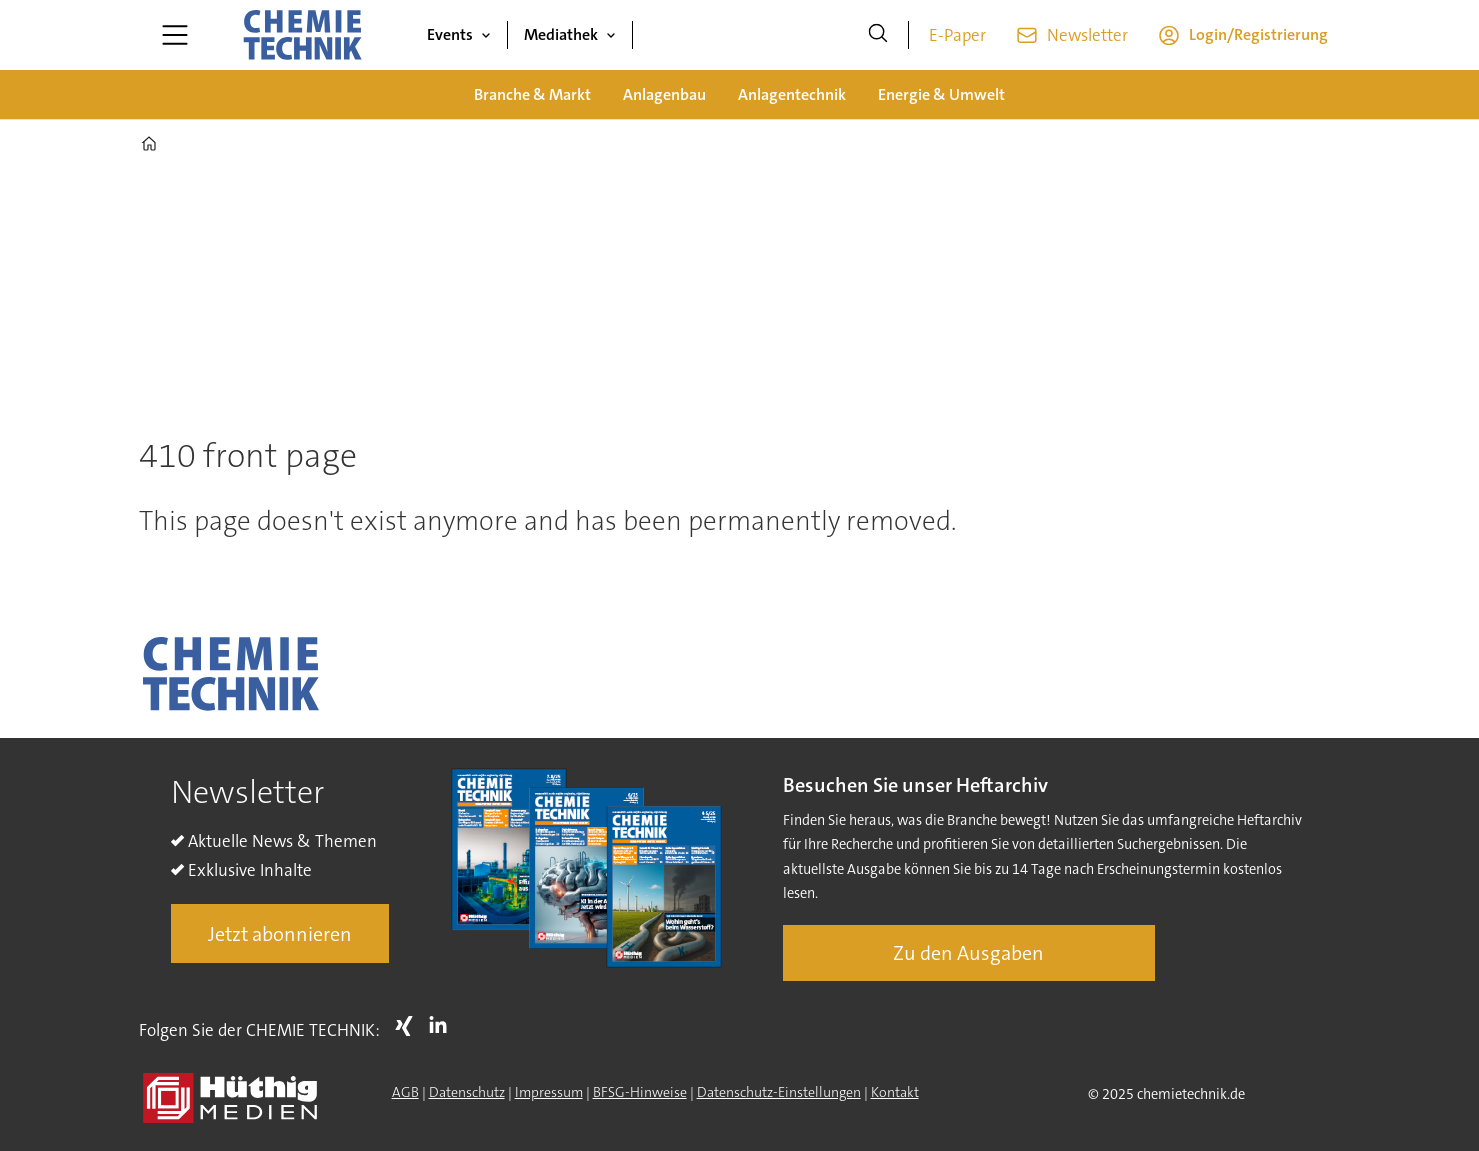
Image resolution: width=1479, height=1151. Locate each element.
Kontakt (895, 1092)
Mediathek (561, 34)
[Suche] (878, 35)
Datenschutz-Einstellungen (779, 1092)
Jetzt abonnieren (280, 934)
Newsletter (1087, 35)
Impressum (549, 1092)
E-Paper (957, 35)
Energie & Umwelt (941, 94)
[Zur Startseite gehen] (302, 35)
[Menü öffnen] (175, 35)
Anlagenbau (664, 94)
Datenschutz (467, 1092)
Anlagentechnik (792, 94)
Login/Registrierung (1258, 34)
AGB (405, 1092)
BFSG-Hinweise (640, 1092)
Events (450, 34)
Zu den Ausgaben (968, 953)
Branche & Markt (532, 94)
